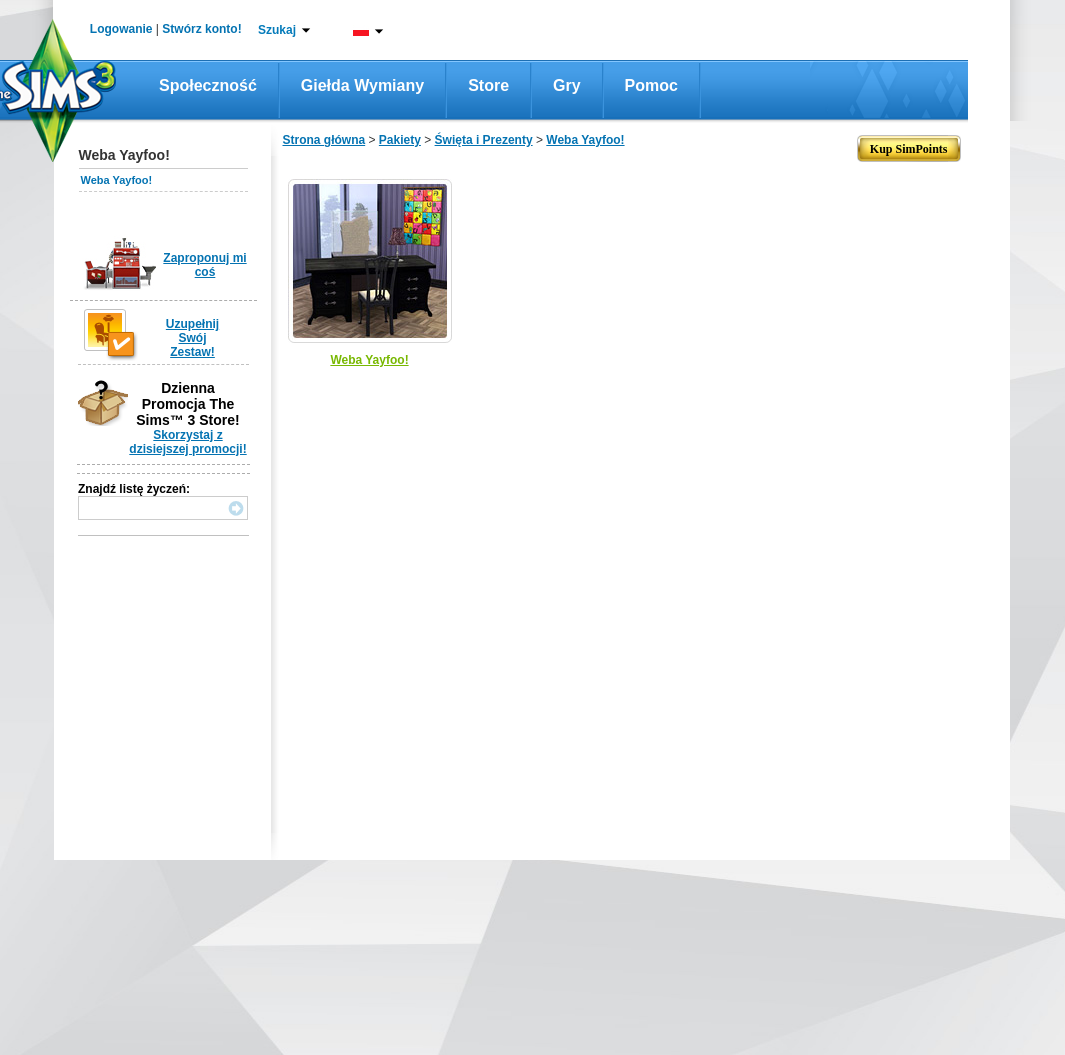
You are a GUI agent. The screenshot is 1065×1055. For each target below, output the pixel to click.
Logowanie (121, 29)
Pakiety (400, 140)
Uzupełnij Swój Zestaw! (192, 338)
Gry (567, 85)
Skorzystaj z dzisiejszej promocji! (187, 442)
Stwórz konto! (201, 29)
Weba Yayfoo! (117, 180)
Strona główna (324, 140)
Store (488, 85)
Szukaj (277, 30)
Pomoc (651, 85)
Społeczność (208, 85)
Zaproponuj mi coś (204, 265)
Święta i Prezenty (484, 140)
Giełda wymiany (362, 85)
